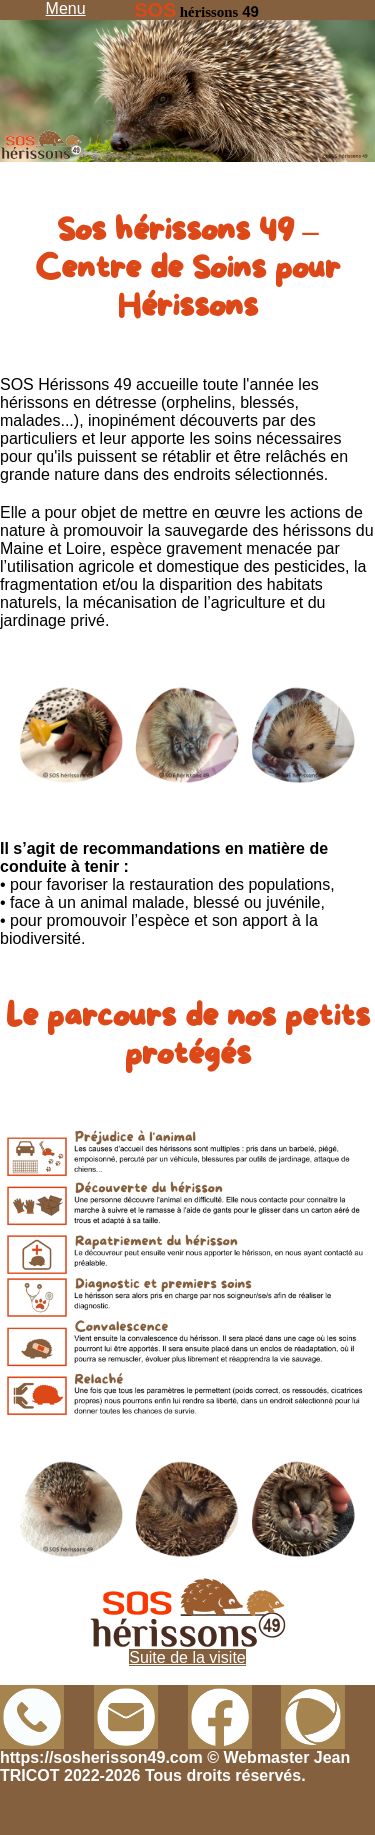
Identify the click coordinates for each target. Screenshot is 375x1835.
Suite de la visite (187, 1657)
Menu (66, 8)
